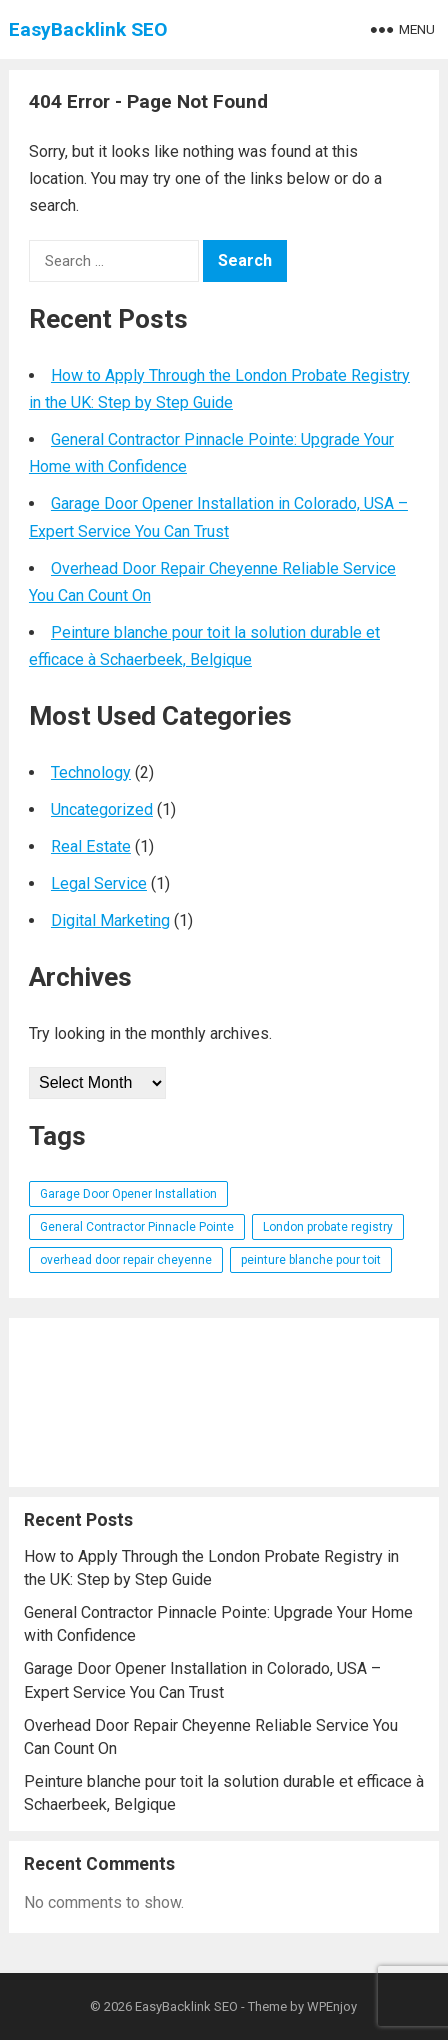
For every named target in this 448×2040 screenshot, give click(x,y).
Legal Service (99, 883)
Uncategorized (102, 809)
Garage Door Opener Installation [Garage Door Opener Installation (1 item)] (128, 1194)
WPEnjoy (332, 2006)
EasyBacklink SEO (88, 29)
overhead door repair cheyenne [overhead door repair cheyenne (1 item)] (126, 1260)
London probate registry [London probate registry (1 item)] (328, 1227)
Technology (91, 772)
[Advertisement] (224, 1402)
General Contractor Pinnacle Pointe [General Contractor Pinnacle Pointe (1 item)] (137, 1227)
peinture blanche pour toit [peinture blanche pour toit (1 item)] (311, 1260)
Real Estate (91, 846)
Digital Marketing (110, 920)
